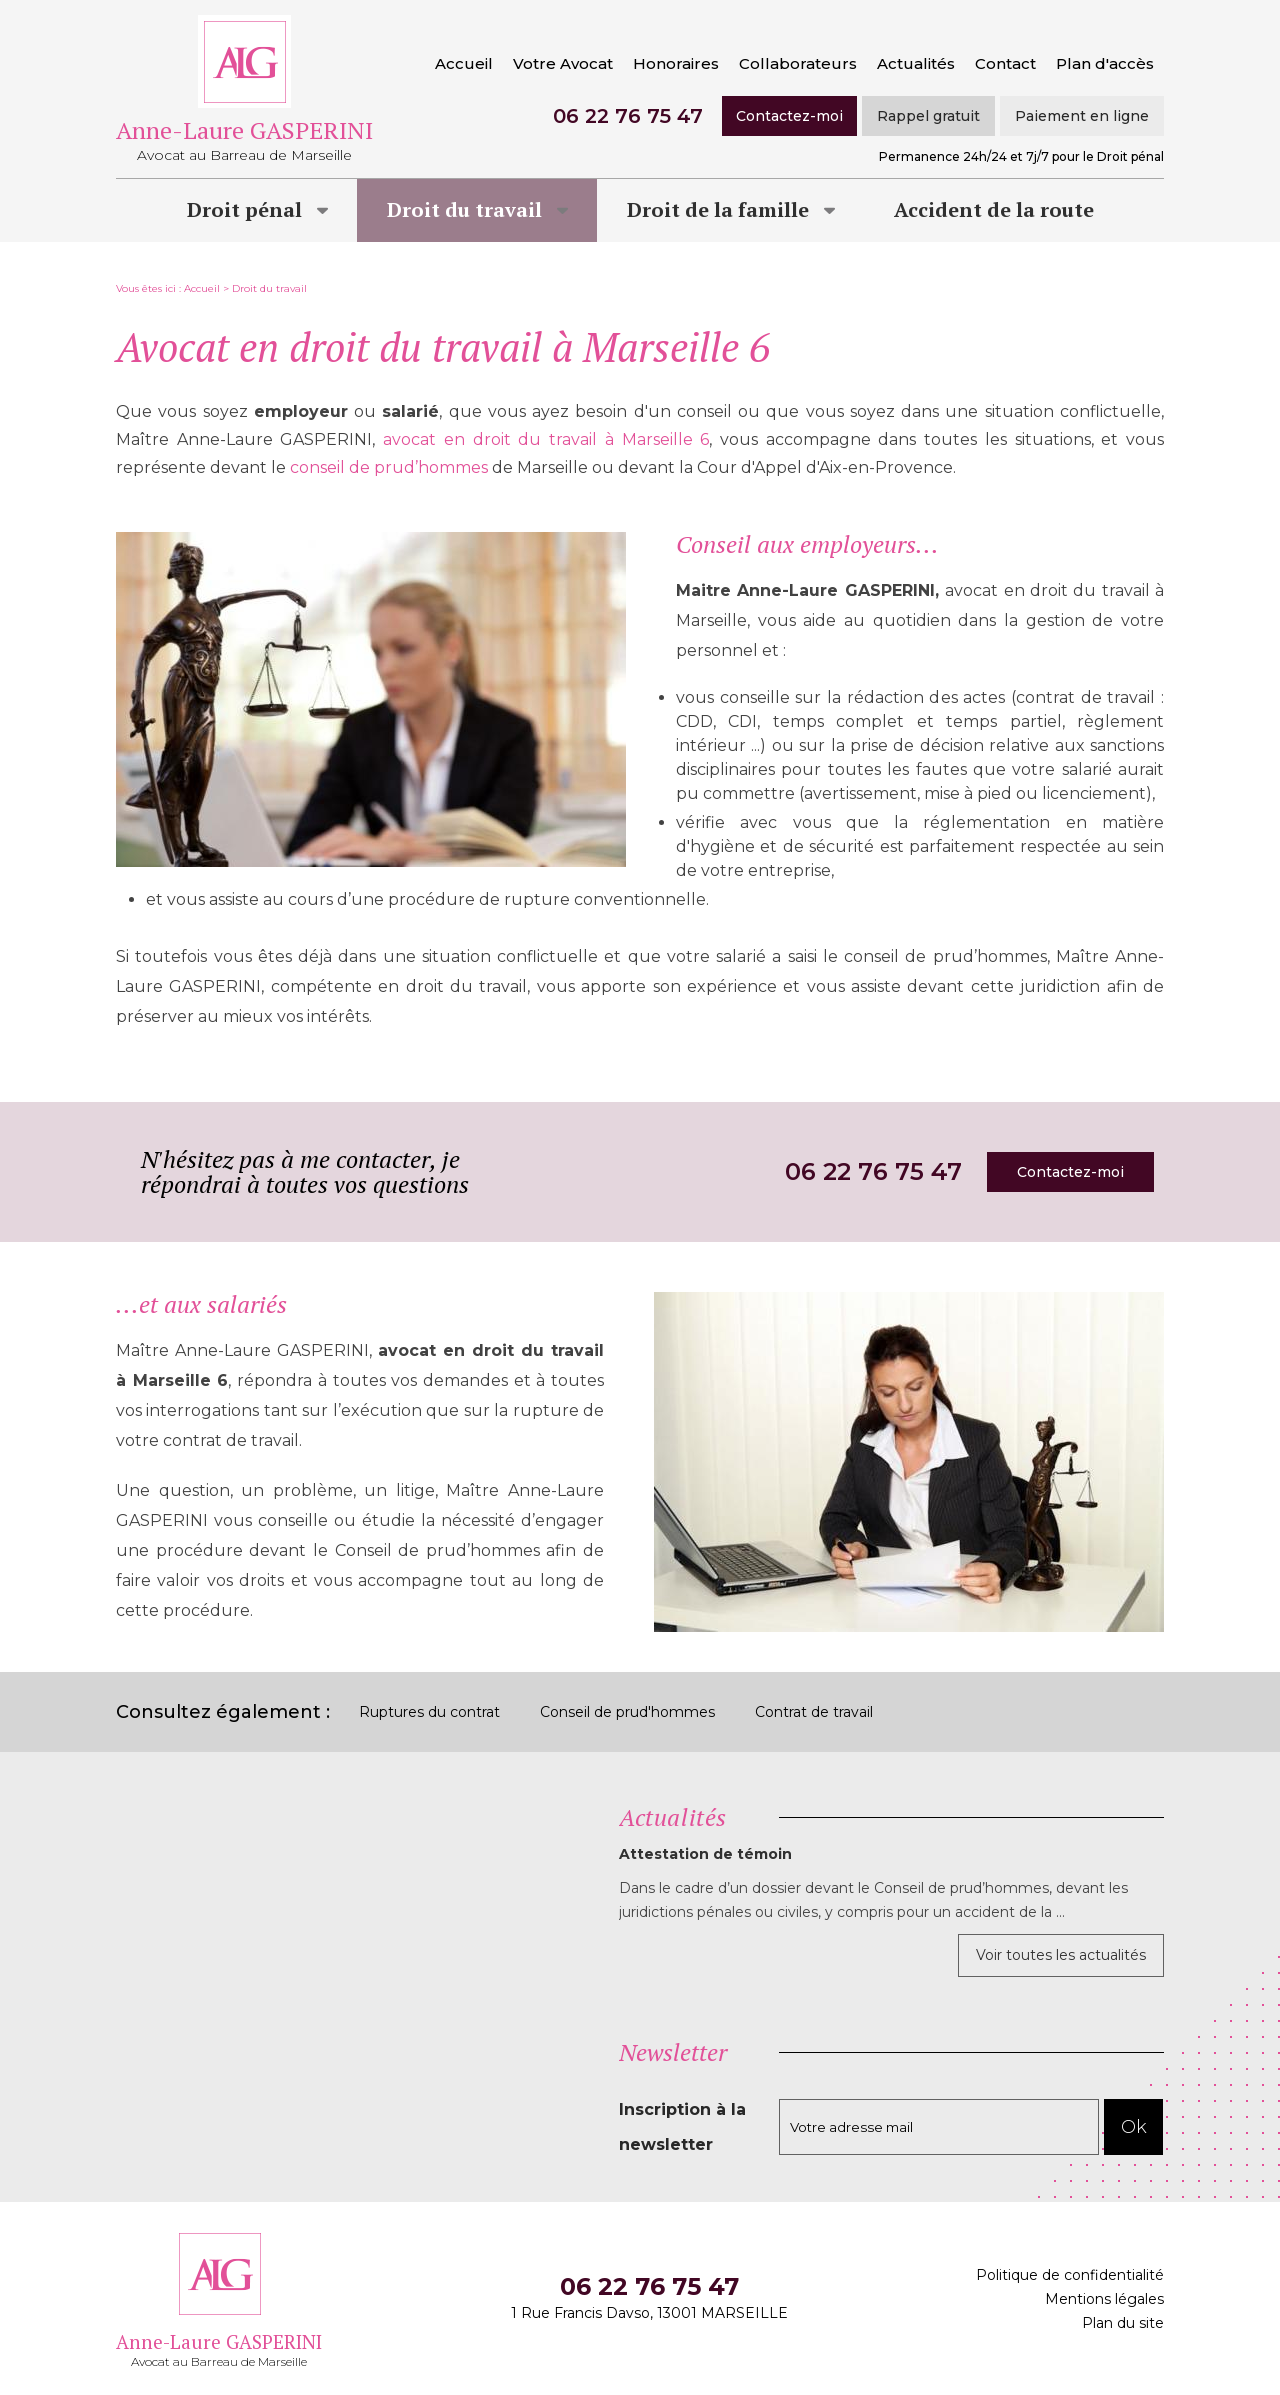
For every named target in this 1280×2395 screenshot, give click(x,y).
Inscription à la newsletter (682, 2127)
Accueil (464, 63)
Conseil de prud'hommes (627, 1712)
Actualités (916, 63)
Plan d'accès (1105, 63)
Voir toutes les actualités (1061, 1955)
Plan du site (1123, 2323)
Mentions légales (1104, 2299)
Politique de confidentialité (1070, 2275)
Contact (1005, 63)
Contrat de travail (814, 1712)
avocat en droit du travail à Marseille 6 (546, 439)
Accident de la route (994, 209)
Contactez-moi (789, 116)
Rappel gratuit (928, 116)
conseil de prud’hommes (389, 467)
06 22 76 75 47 (628, 116)
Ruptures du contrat (429, 1712)
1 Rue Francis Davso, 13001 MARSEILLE (649, 2313)
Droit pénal (244, 209)
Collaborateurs (798, 63)
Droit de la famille (718, 209)
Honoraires (676, 63)
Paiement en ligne (1082, 116)
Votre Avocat (563, 63)
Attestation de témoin (705, 1854)
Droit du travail (464, 209)
